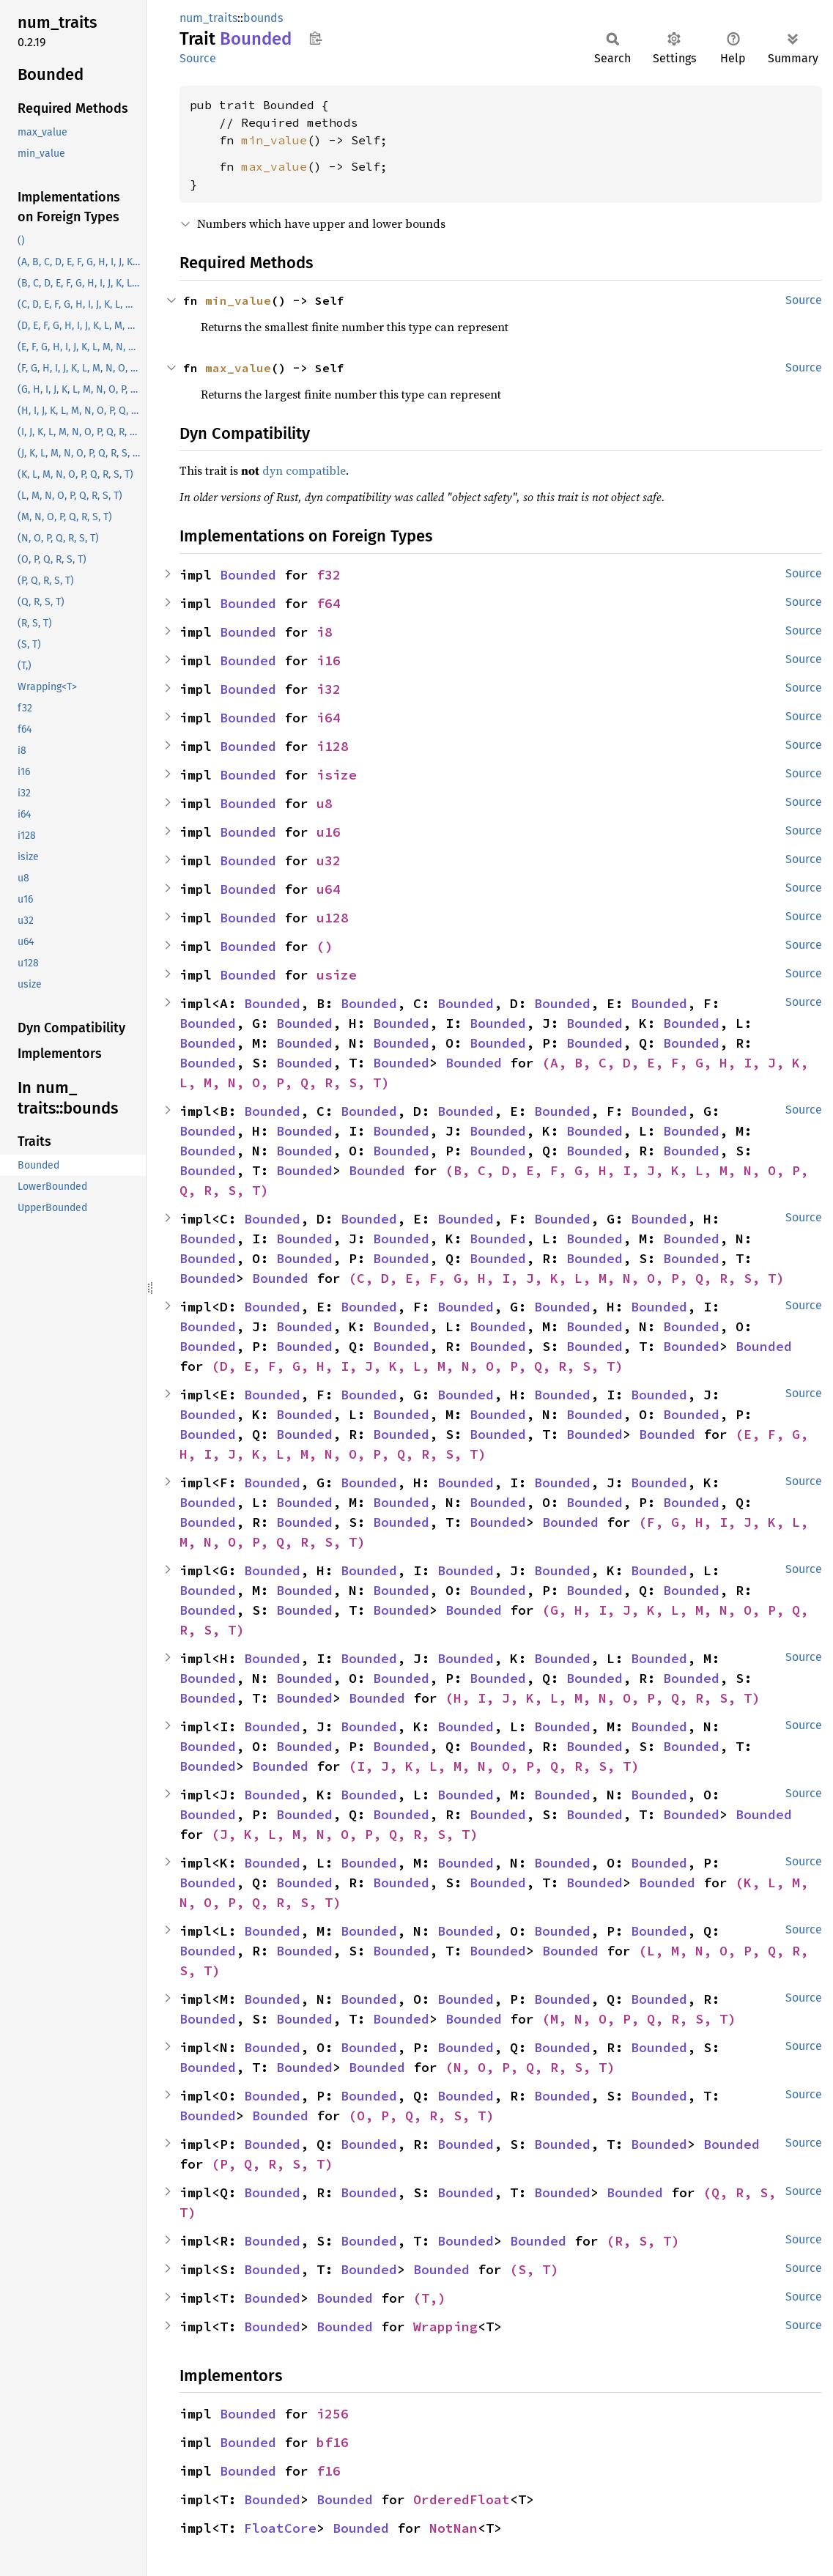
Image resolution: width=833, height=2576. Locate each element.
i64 (328, 717)
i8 (324, 631)
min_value (274, 140)
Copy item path (315, 38)
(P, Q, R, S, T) (272, 2163)
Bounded (248, 574)
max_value (274, 166)
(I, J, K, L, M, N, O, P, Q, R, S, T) (494, 1766)
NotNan (453, 2528)
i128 (332, 746)
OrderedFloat (461, 2499)
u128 (332, 917)
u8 (324, 803)
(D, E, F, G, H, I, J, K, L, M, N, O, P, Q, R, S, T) (417, 1366)
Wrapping (445, 2326)
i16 (328, 660)
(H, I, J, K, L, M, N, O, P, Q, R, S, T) (602, 1697)
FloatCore (280, 2528)
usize (336, 974)
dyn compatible (304, 470)
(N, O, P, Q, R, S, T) (530, 2067)
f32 (328, 574)
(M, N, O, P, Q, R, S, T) (639, 2018)
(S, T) (534, 2269)
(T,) (429, 2298)
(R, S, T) (643, 2240)
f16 (328, 2470)
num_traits (208, 18)
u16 (328, 831)
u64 (328, 889)
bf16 (332, 2442)
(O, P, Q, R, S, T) (421, 2115)
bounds (263, 18)
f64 (328, 603)
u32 (328, 860)
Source (197, 58)
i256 (332, 2413)
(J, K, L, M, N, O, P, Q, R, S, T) (345, 1834)
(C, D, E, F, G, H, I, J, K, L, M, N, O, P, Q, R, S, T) (566, 1278)
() (324, 946)
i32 (328, 689)
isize (336, 774)
